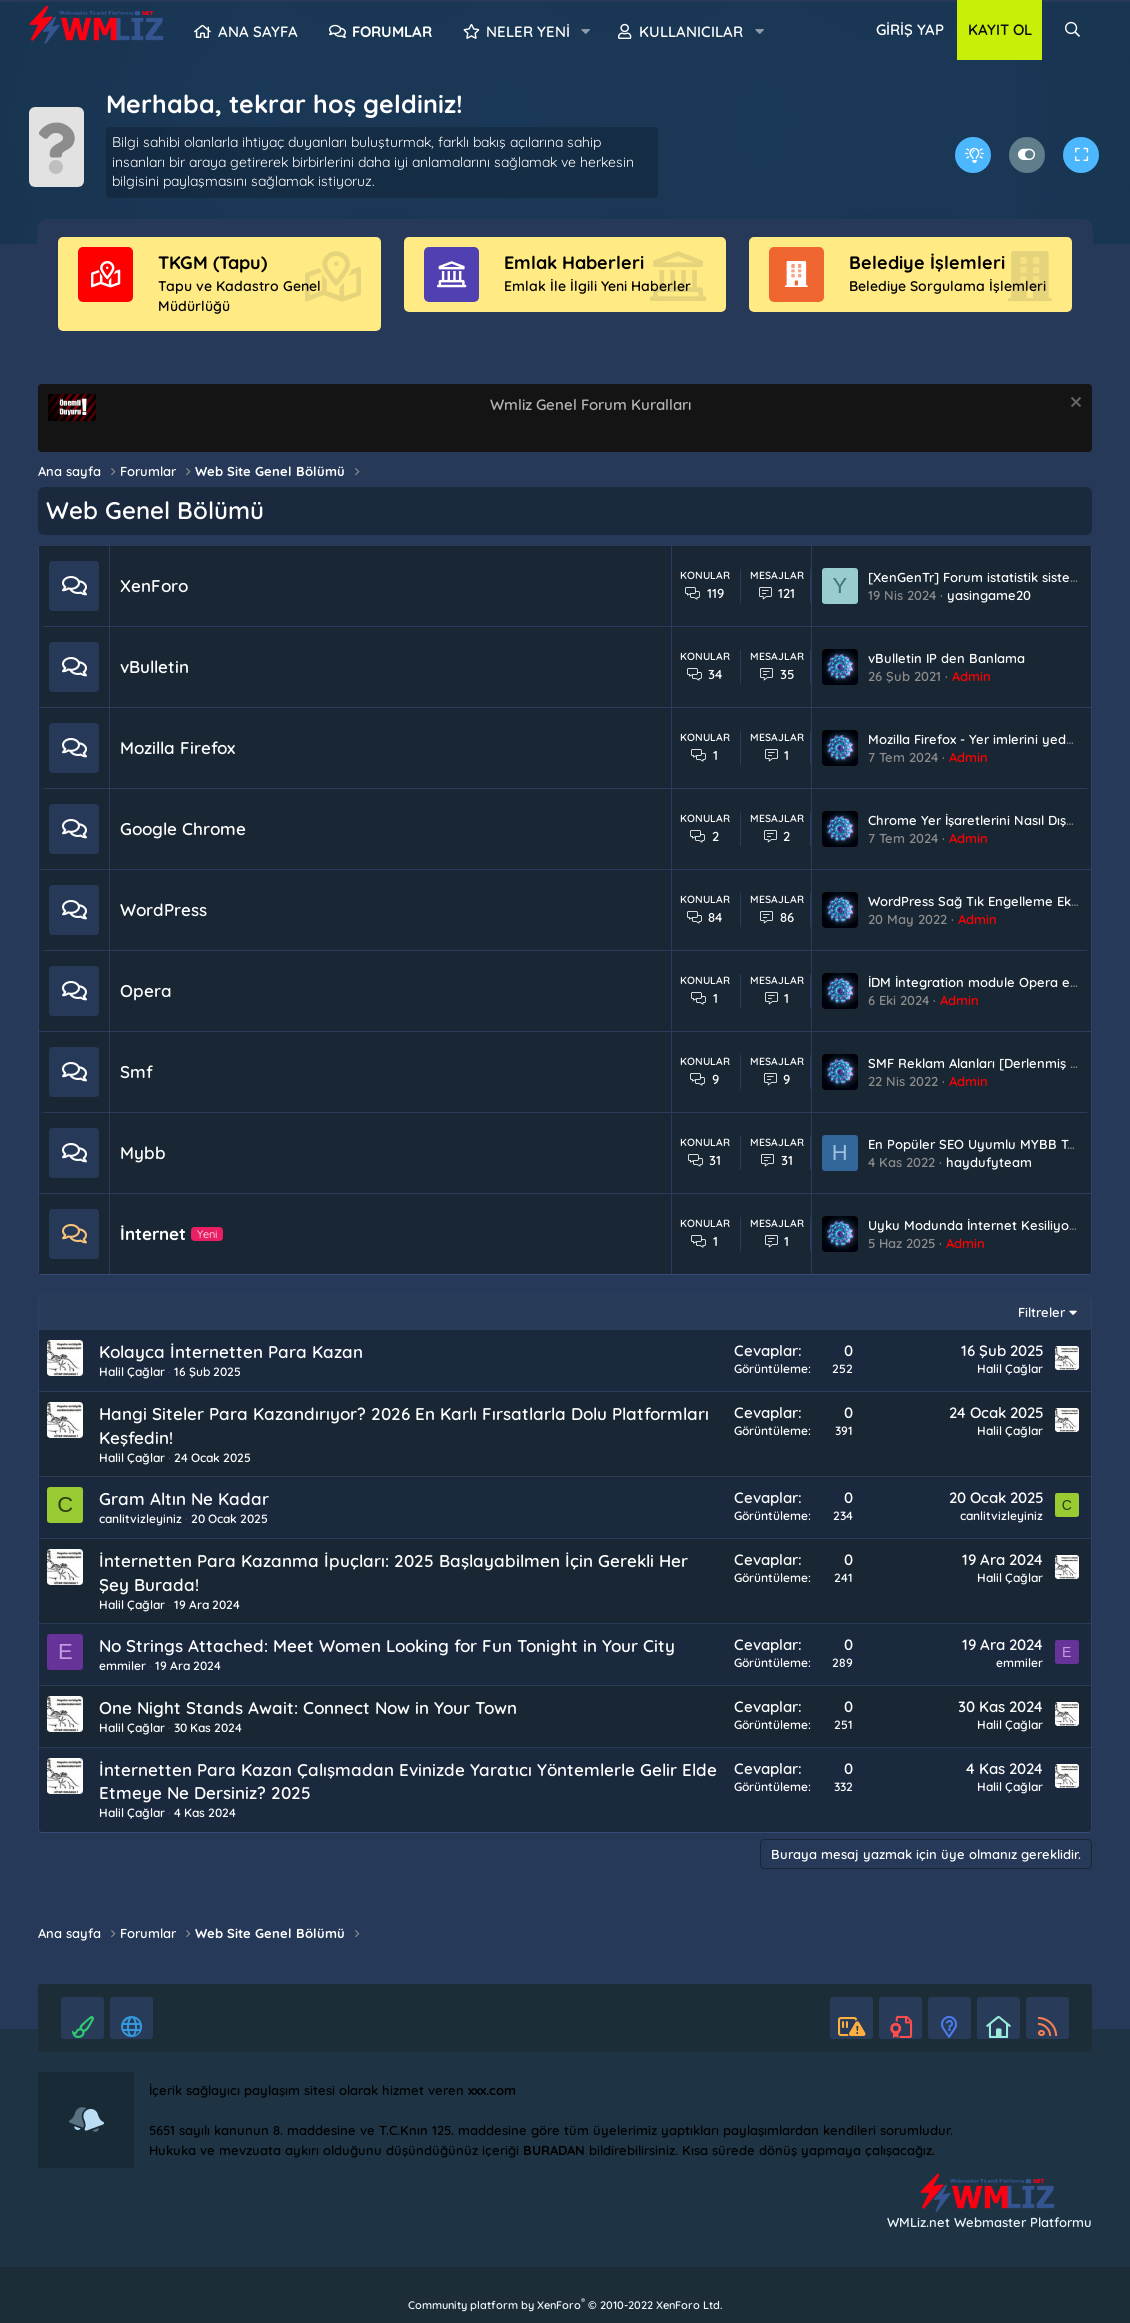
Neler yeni (528, 31)
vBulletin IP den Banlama (946, 658)
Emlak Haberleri (574, 262)
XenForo (154, 585)
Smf (136, 1071)
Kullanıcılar (691, 31)
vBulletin (154, 666)
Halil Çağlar (132, 1371)
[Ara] (1071, 30)
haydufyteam (989, 1162)
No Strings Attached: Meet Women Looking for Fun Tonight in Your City (387, 1645)
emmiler (122, 1665)
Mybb (143, 1152)
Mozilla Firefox (177, 747)
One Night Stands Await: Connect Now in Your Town (308, 1707)
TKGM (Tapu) (212, 262)
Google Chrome (183, 828)
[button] (586, 32)
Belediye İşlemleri (927, 262)
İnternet (153, 1233)
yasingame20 (989, 595)
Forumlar (392, 31)
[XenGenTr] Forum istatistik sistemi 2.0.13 (994, 577)
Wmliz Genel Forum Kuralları (590, 404)
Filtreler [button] (1041, 1312)
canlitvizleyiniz (140, 1518)
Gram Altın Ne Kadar (184, 1498)
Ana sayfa (258, 31)
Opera (146, 990)
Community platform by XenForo (565, 2305)
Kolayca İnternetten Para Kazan (231, 1351)
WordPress (163, 909)
